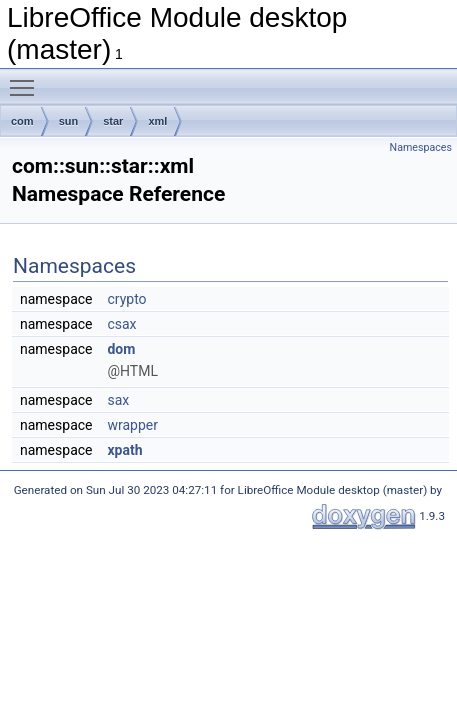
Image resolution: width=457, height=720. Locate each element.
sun (69, 121)
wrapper (132, 425)
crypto (126, 299)
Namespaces (421, 147)
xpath (124, 450)
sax (118, 400)
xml (157, 121)
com (22, 121)
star (113, 121)
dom (121, 349)
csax (121, 324)
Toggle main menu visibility (27, 79)
